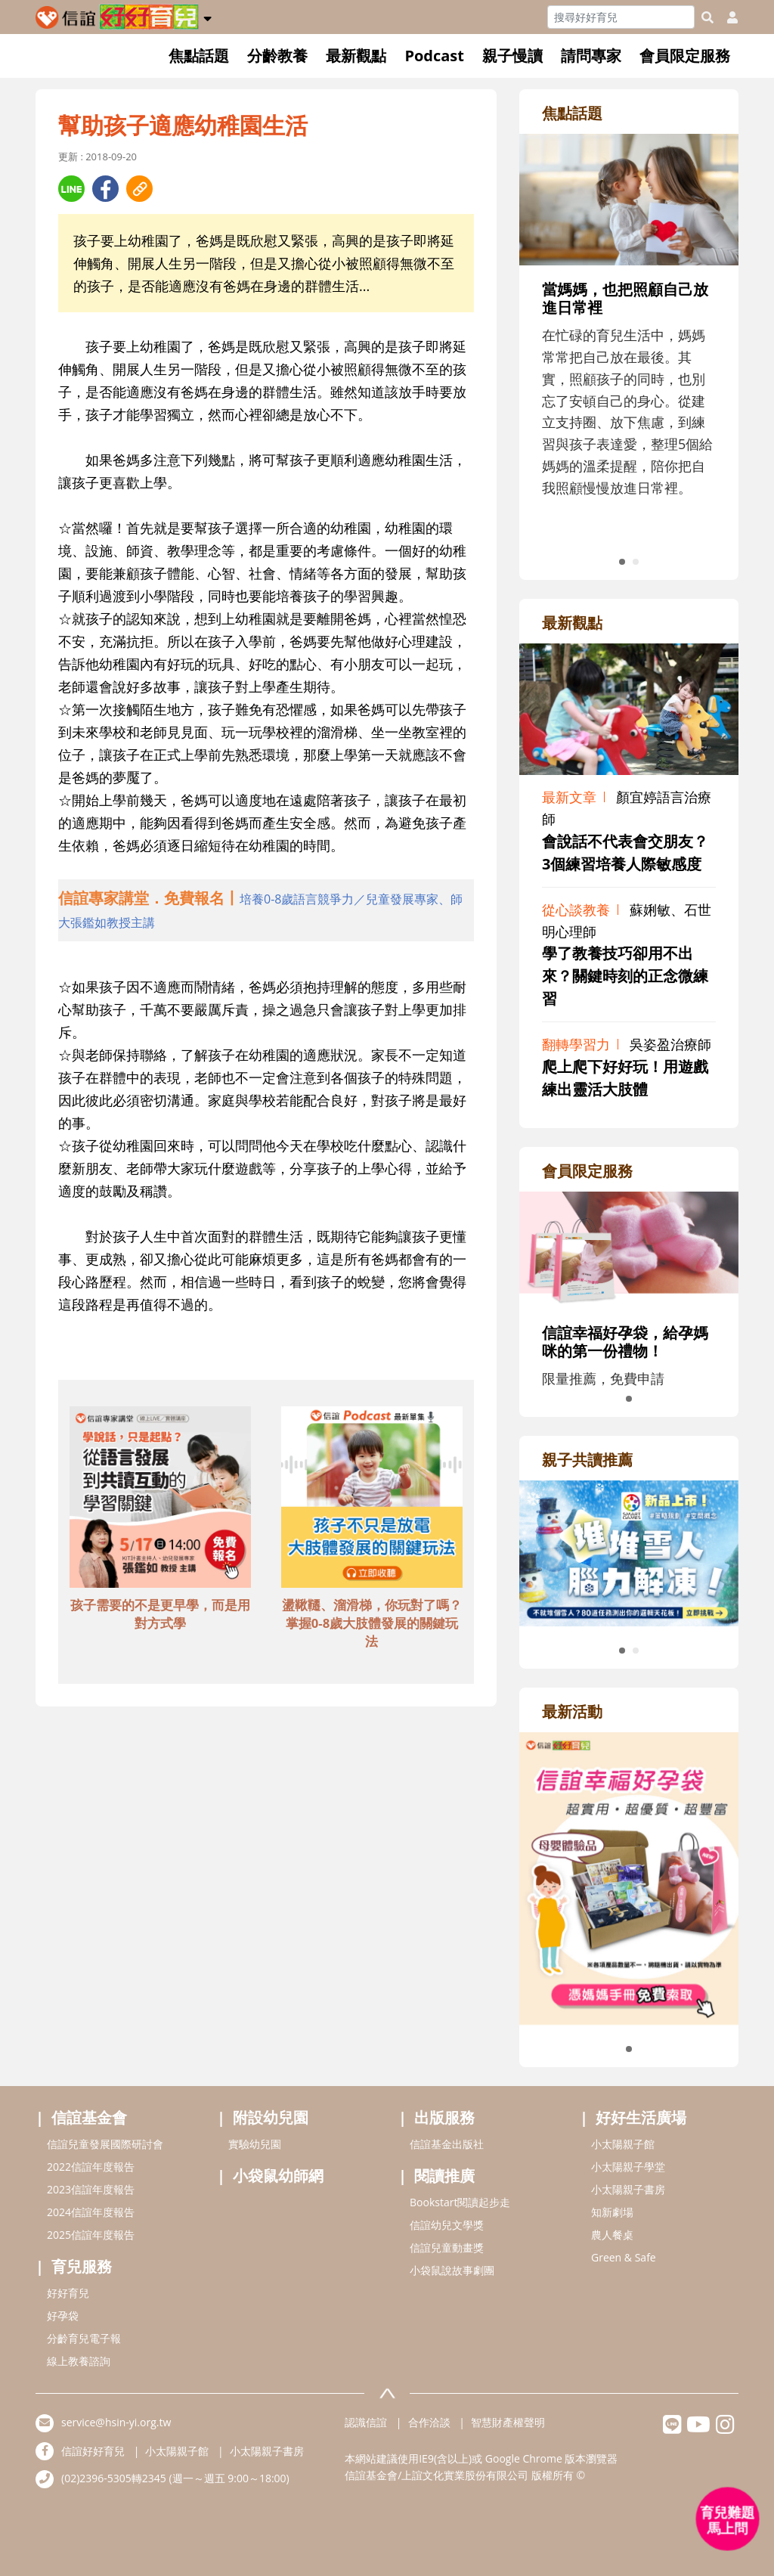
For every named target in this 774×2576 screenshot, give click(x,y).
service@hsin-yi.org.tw (116, 2422)
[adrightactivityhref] (628, 1877)
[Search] (621, 17)
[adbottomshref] (160, 1499)
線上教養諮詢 (78, 2361)
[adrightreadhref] (628, 1551)
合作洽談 (429, 2422)
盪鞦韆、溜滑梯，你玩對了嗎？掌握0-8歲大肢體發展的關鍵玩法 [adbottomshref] (372, 1623)
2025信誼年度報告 (91, 2234)
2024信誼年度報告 (91, 2212)
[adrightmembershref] (628, 1248)
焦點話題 (199, 55)
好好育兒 (68, 2293)
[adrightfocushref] (628, 344)
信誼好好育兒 (93, 2451)
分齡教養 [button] (277, 55)
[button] (207, 16)
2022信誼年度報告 (91, 2166)
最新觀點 (356, 55)
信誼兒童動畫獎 (447, 2247)
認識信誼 (366, 2422)
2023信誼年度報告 (91, 2189)
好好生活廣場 (641, 2117)
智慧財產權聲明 (508, 2422)
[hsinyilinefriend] (672, 2428)
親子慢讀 (512, 55)
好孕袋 (63, 2315)
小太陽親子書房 (628, 2189)
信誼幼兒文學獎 (447, 2225)
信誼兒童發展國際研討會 (105, 2144)
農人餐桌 (612, 2234)
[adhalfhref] (266, 910)
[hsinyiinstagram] (725, 2428)
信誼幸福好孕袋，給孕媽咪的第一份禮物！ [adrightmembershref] (625, 1341)
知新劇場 (612, 2212)
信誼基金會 (89, 2117)
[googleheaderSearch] (707, 17)
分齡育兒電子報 (84, 2338)
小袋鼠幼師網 (278, 2175)
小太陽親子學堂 (628, 2166)
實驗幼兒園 (254, 2144)
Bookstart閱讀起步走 (460, 2202)
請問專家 (591, 55)
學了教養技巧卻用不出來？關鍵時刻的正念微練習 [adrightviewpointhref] (625, 976)
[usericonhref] (726, 17)
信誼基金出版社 (447, 2144)
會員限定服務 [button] (684, 55)
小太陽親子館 (623, 2144)
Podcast (434, 55)
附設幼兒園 (270, 2117)
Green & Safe (623, 2257)
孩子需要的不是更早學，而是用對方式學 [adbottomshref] (160, 1614)
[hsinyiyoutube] (699, 2428)
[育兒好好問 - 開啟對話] (728, 2519)
